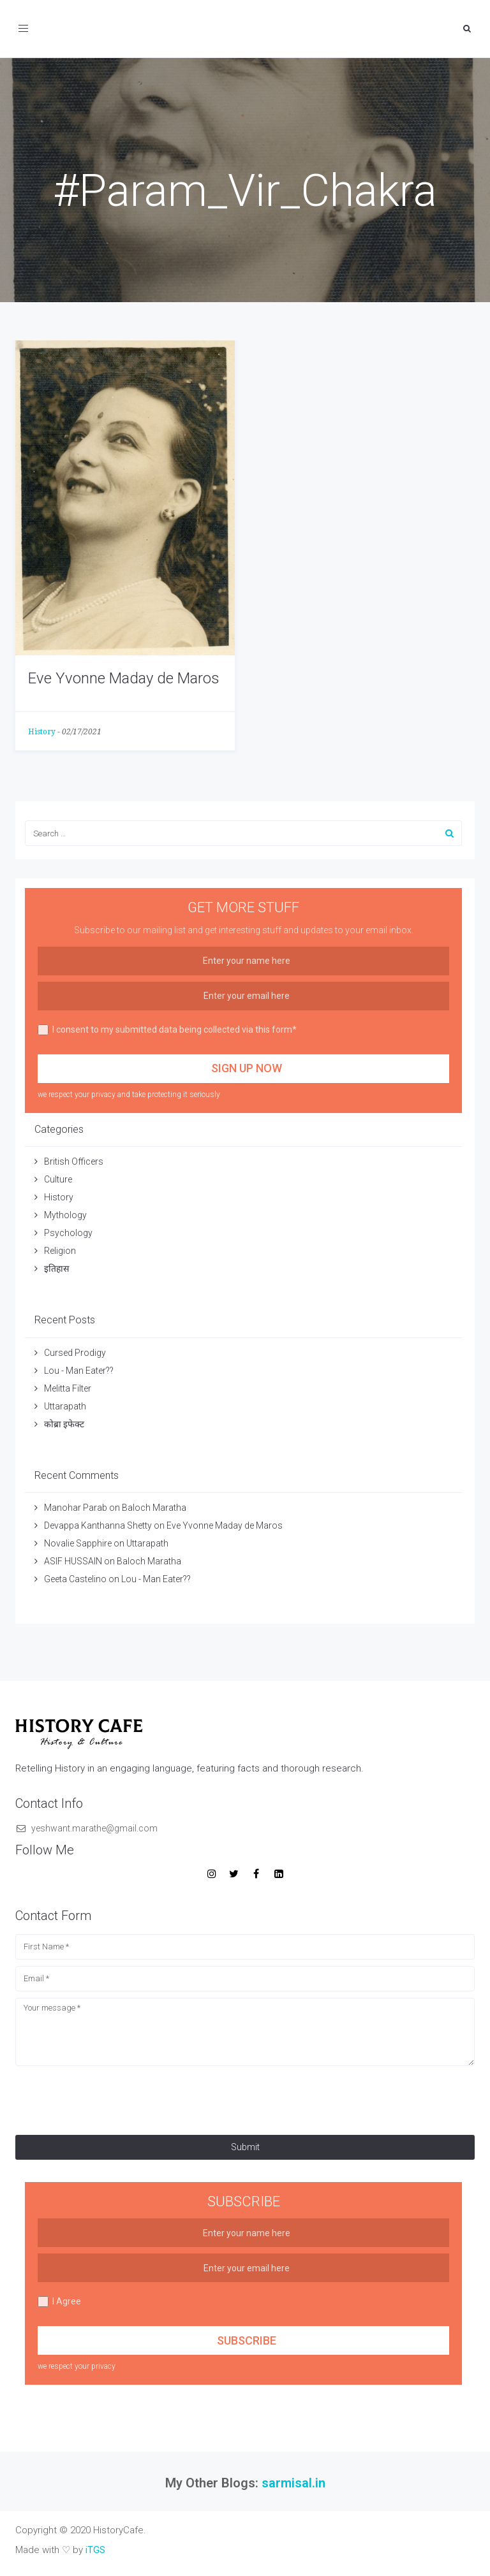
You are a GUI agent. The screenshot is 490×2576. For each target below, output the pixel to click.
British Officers (73, 1161)
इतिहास (57, 1268)
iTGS (95, 2550)
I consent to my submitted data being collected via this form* (167, 1029)
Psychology (68, 1233)
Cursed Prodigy (75, 1353)
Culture (58, 1179)
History (42, 731)
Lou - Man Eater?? (79, 1370)
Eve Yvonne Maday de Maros (123, 678)
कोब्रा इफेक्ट (64, 1424)
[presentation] (112, 2097)
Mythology (65, 1215)
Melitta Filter (67, 1388)
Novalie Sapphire (78, 1543)
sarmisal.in (293, 2483)
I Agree (59, 2301)
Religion (60, 1251)
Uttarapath (65, 1406)
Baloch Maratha (155, 1508)
